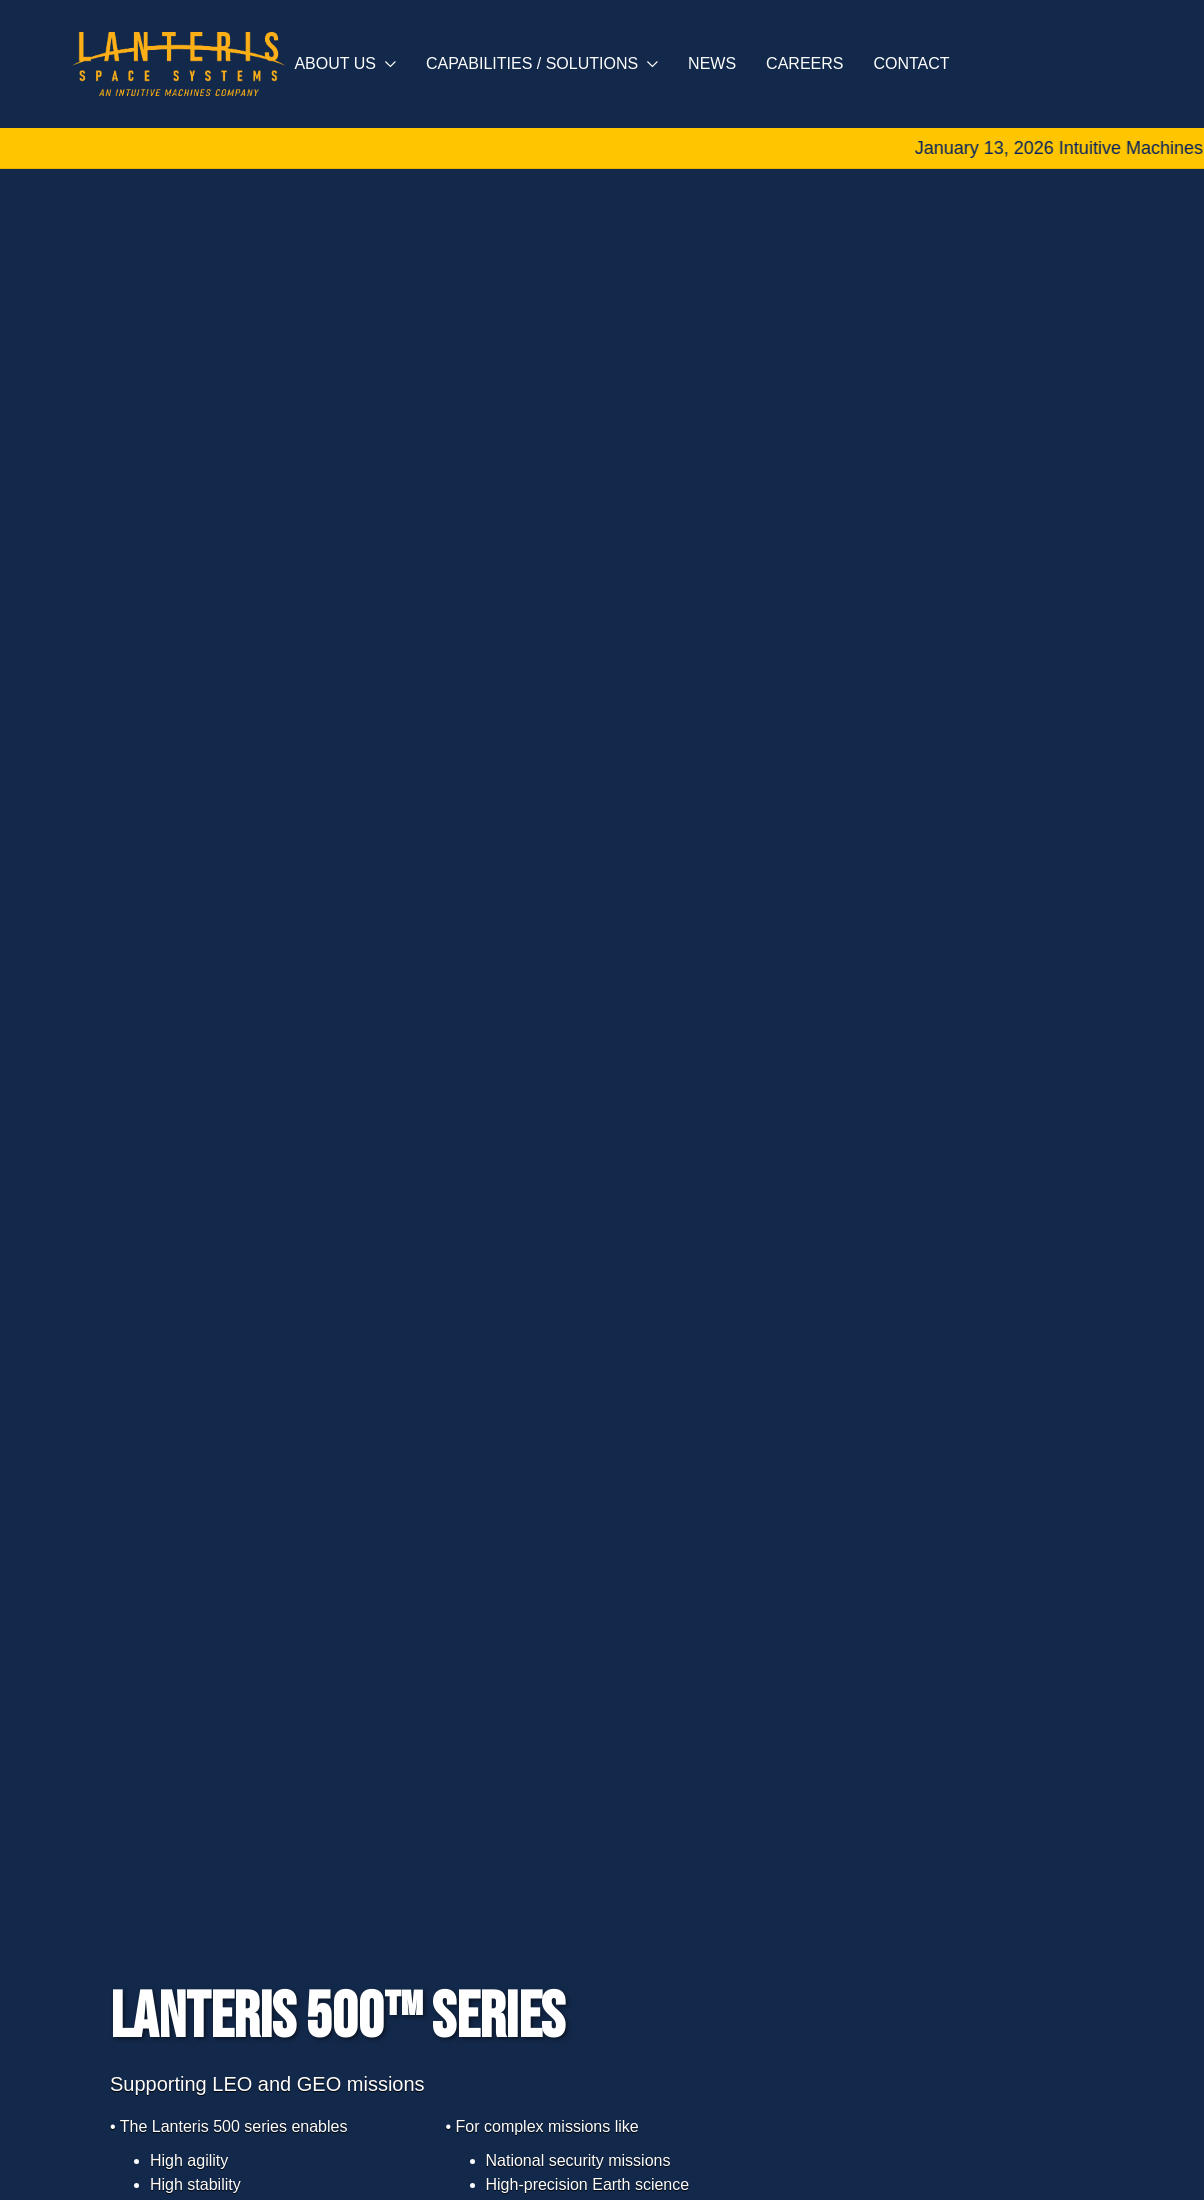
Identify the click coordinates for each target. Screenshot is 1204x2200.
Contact (911, 63)
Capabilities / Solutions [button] (542, 63)
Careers (804, 63)
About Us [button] (345, 63)
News (712, 63)
